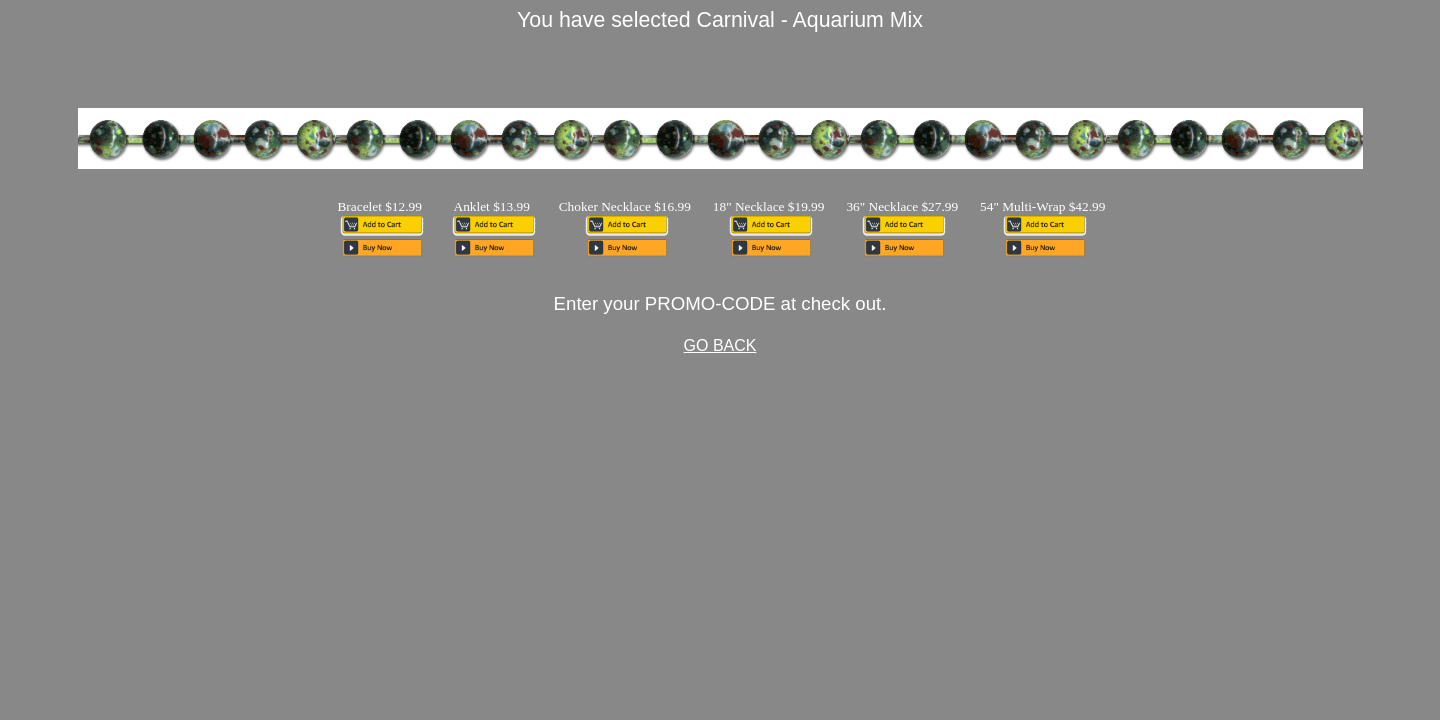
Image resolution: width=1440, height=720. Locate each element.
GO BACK (720, 345)
